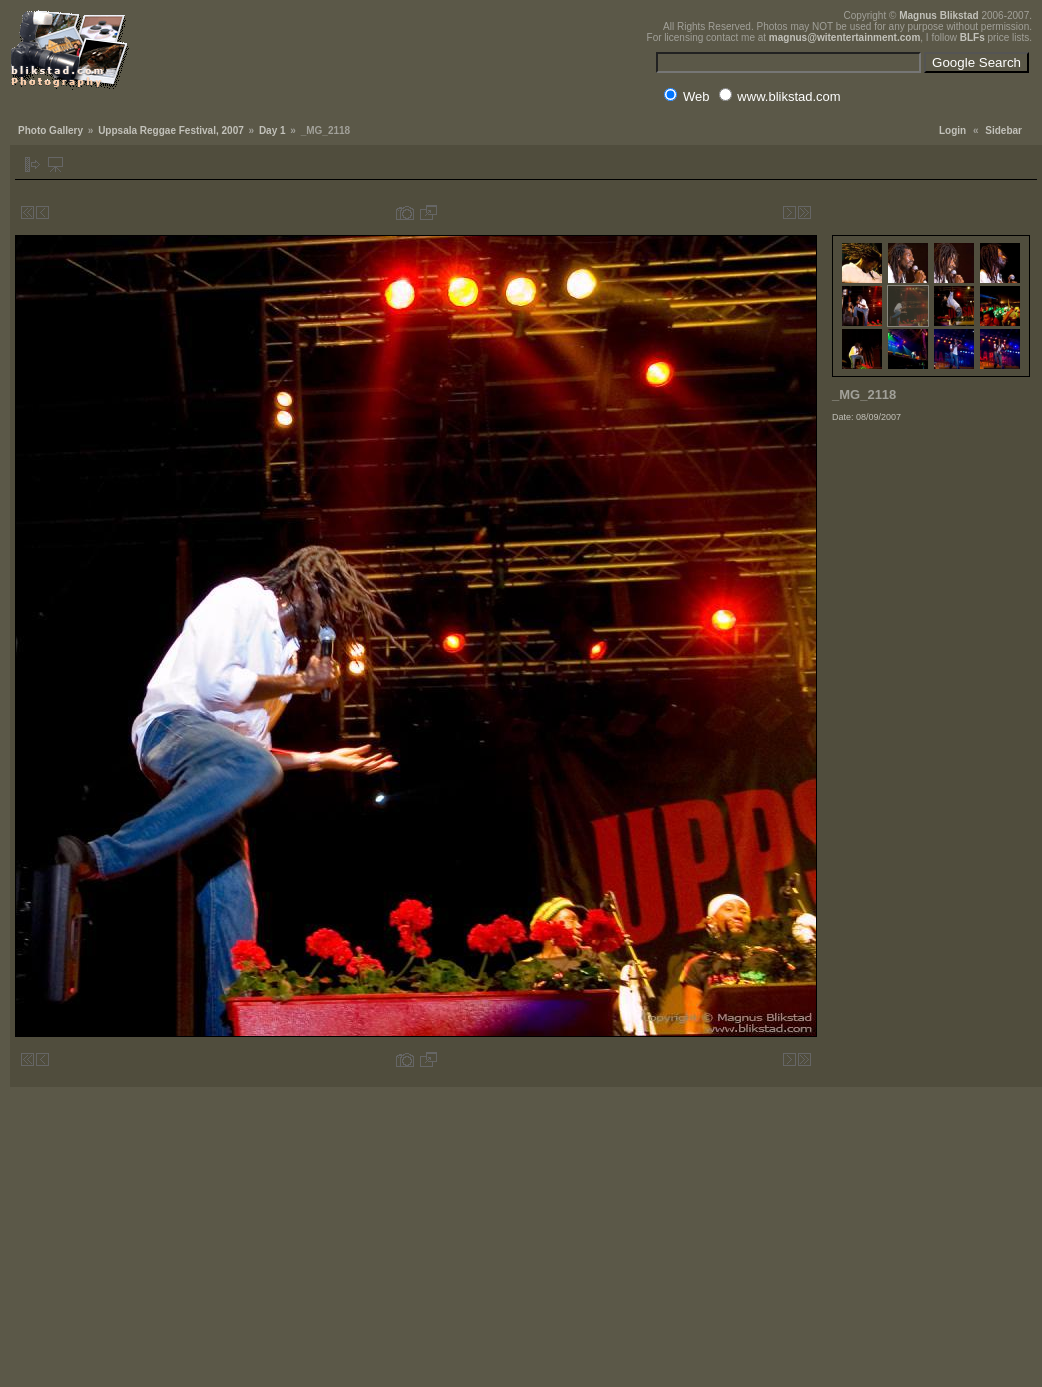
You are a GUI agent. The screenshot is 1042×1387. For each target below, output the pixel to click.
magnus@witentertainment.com (844, 37)
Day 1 (272, 130)
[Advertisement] (932, 554)
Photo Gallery (50, 130)
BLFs (972, 37)
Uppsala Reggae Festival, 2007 (171, 130)
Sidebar (1003, 130)
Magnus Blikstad (938, 15)
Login (952, 130)
